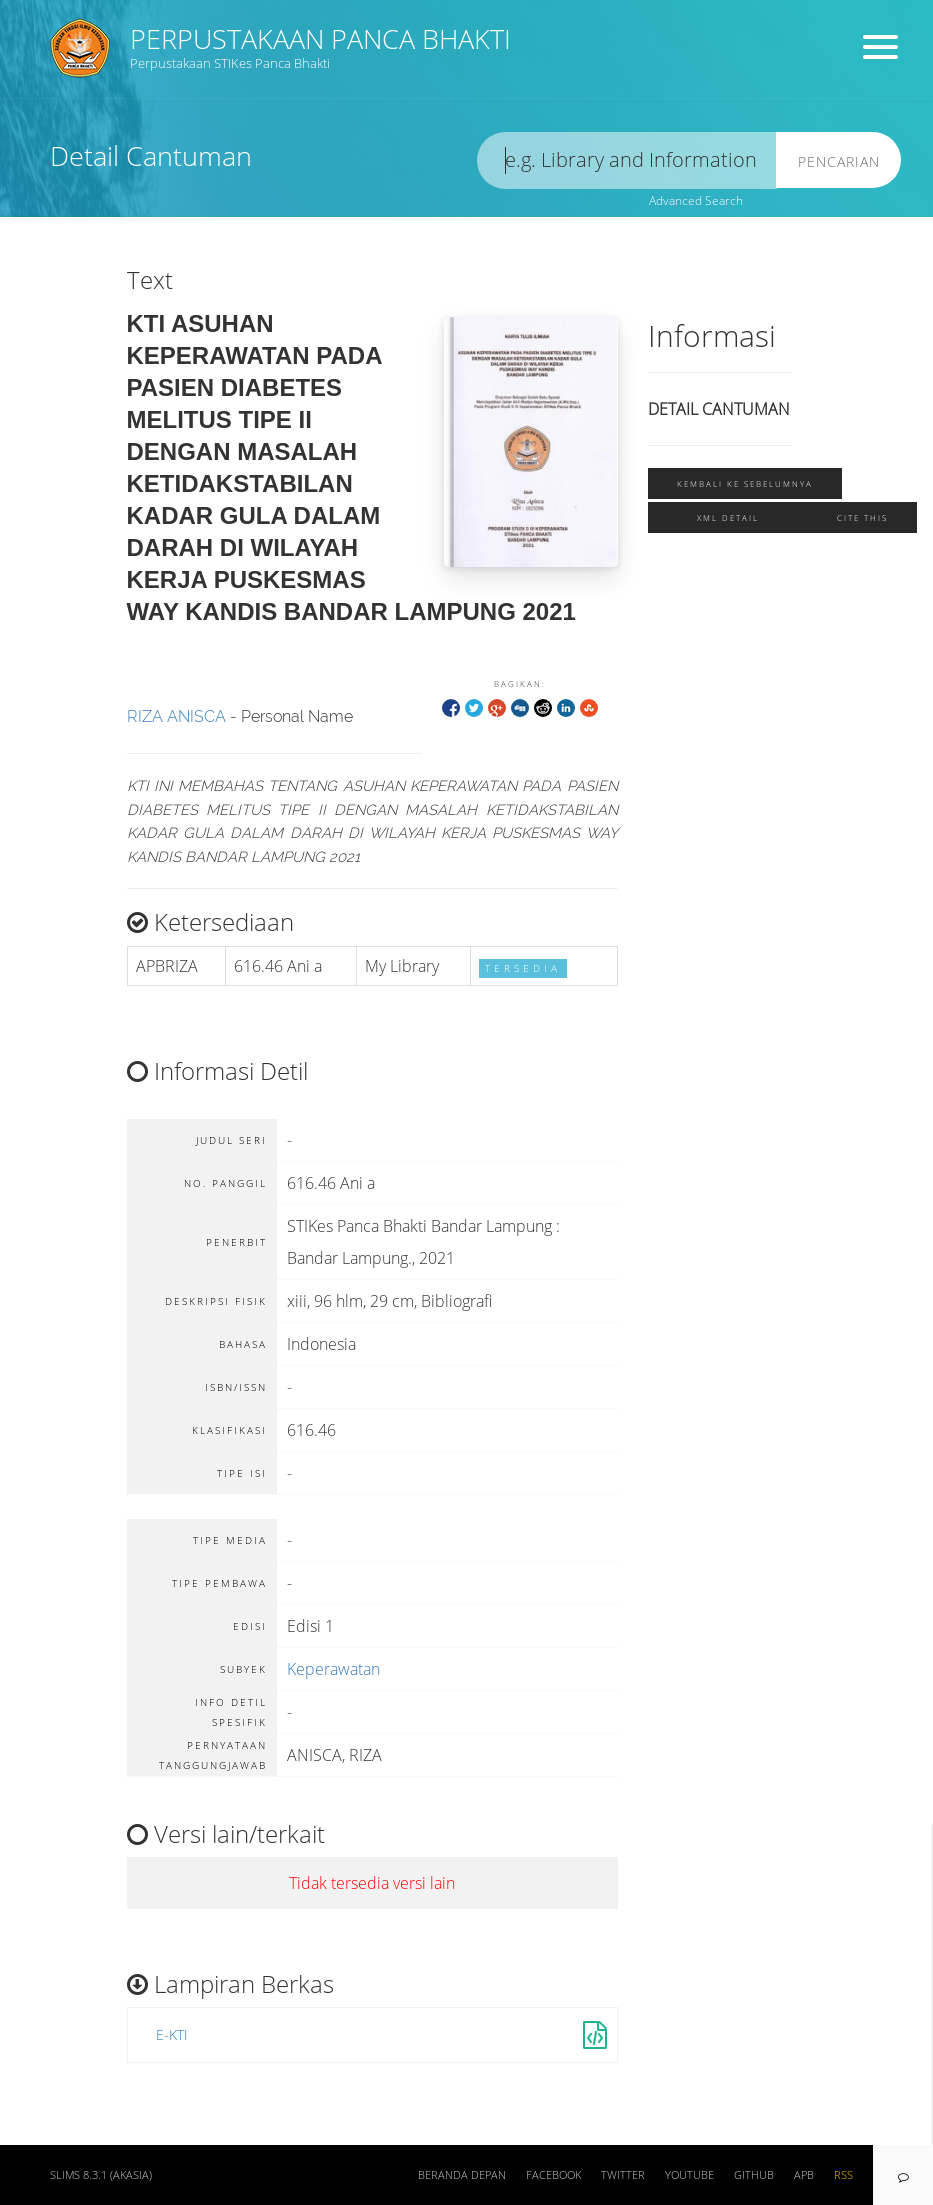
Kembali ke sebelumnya (745, 483)
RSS (843, 2175)
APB (804, 2175)
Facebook (553, 2175)
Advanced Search (696, 200)
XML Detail (728, 517)
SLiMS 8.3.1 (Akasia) (101, 2175)
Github (754, 2175)
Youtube (689, 2175)
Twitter (623, 2175)
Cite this (862, 517)
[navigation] (903, 2175)
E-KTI (172, 2034)
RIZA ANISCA (176, 716)
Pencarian (839, 161)
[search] (627, 160)
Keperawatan (333, 1669)
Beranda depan (462, 2175)
